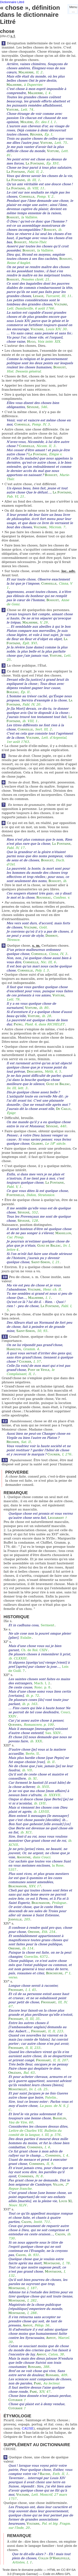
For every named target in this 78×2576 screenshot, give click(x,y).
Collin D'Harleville (53, 2558)
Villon (58, 2184)
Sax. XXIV (53, 1733)
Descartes (34, 1071)
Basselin (59, 2118)
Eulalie (25, 1638)
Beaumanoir (17, 1886)
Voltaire (60, 304)
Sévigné (33, 407)
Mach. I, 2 (42, 1683)
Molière (26, 122)
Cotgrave (15, 2400)
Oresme (33, 1932)
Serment (47, 1625)
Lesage (38, 296)
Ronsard (34, 2367)
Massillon (63, 1233)
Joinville (15, 1919)
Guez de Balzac (58, 1084)
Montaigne (51, 2263)
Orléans (14, 2073)
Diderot (52, 936)
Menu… (73, 9)
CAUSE (27, 2428)
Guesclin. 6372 (36, 1957)
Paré (37, 2383)
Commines (34, 2147)
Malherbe (26, 72)
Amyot (27, 2325)
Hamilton (13, 1349)
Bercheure (54, 1973)
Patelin (50, 2097)
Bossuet (12, 217)
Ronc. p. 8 (42, 1687)
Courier (25, 1361)
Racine (45, 2474)
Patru (18, 1024)
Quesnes (14, 1725)
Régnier (36, 134)
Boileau (12, 692)
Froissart (15, 1990)
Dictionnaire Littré (12, 2)
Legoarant (56, 1518)
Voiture (12, 109)
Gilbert (37, 1143)
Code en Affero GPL (57, 2574)
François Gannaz (25, 2574)
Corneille (26, 196)
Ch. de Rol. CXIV (34, 1650)
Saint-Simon (40, 1262)
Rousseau (43, 897)
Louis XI (65, 2201)
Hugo (31, 341)
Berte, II (32, 1754)
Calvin (26, 2222)
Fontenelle (15, 1195)
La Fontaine (35, 163)
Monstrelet (17, 2089)
